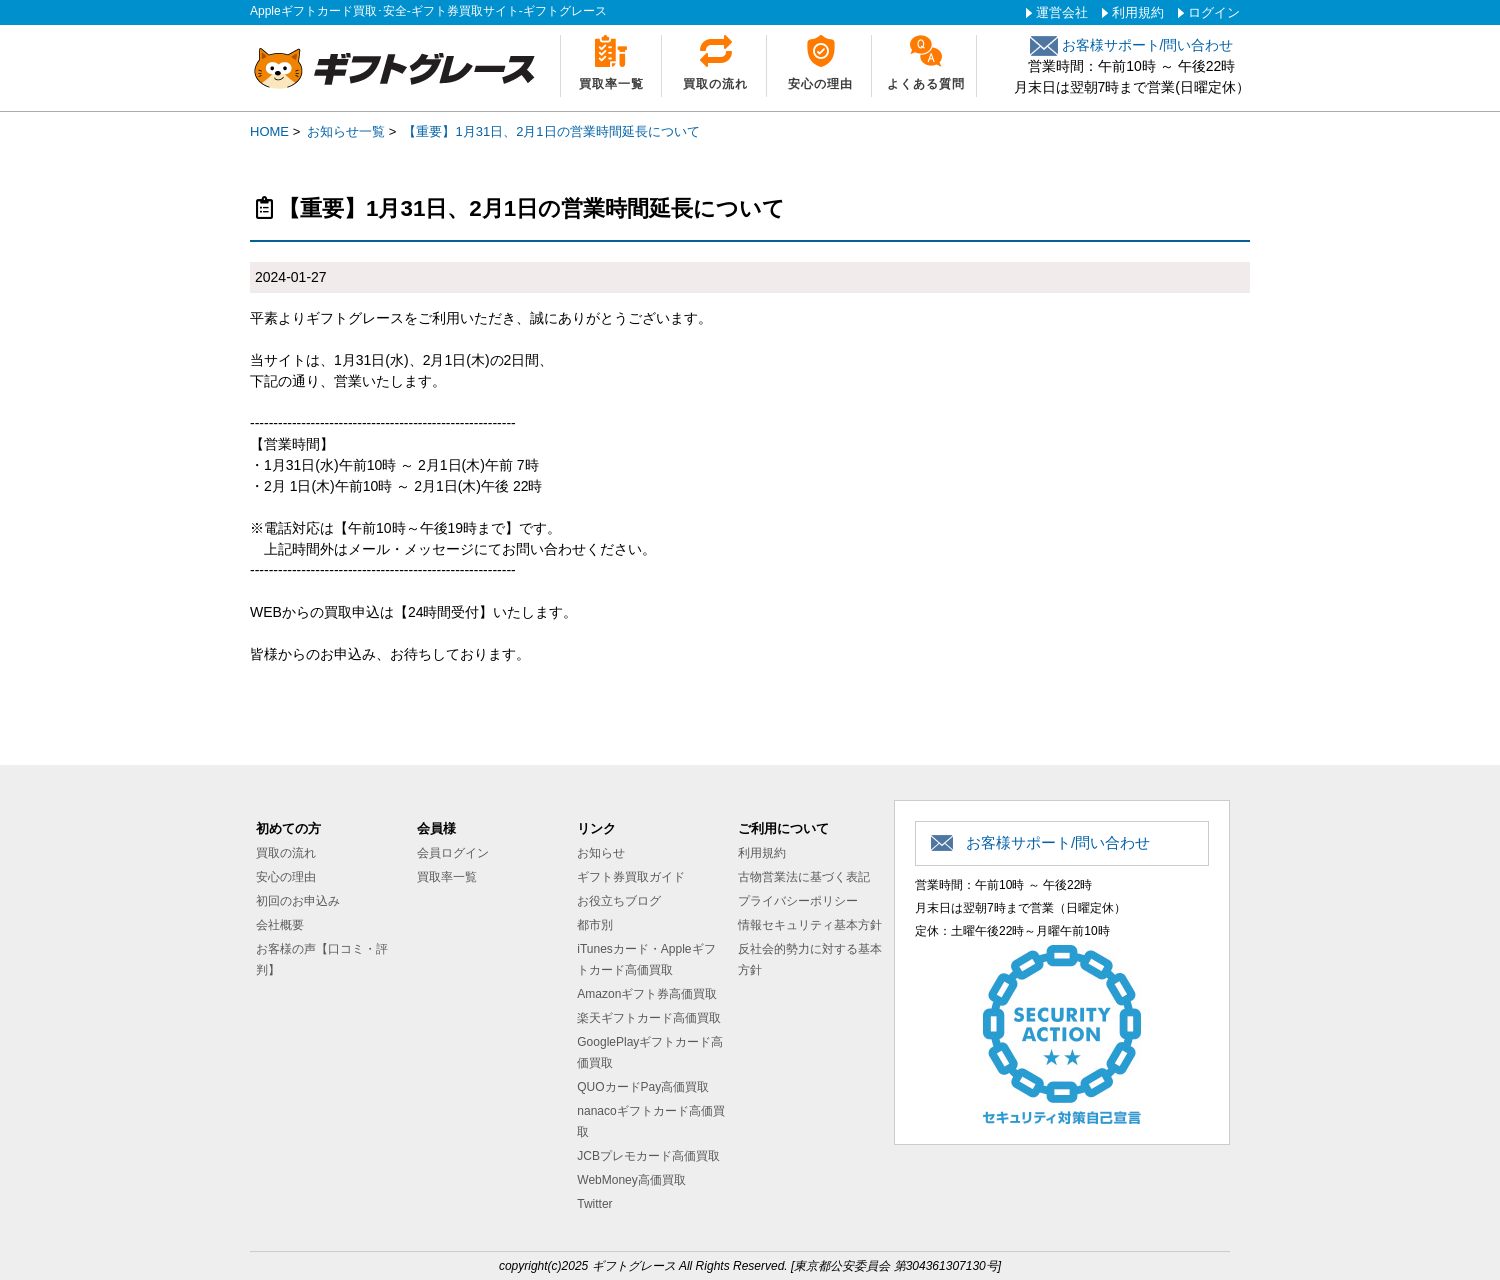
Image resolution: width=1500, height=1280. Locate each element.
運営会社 (1062, 12)
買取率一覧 (611, 84)
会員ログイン (453, 853)
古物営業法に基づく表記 (804, 877)
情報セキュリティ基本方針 (810, 925)
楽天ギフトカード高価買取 (649, 1018)
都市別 (595, 925)
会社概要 (280, 925)
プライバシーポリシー (798, 901)
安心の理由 (820, 84)
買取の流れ (715, 84)
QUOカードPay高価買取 (643, 1087)
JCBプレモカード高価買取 (648, 1156)
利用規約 (1138, 12)
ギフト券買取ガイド (631, 877)
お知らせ (601, 853)
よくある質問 (926, 84)
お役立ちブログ (619, 901)
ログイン (1214, 12)
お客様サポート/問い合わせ (1131, 45)
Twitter (594, 1204)
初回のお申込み (298, 901)
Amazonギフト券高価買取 (647, 994)
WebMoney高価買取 (631, 1180)
